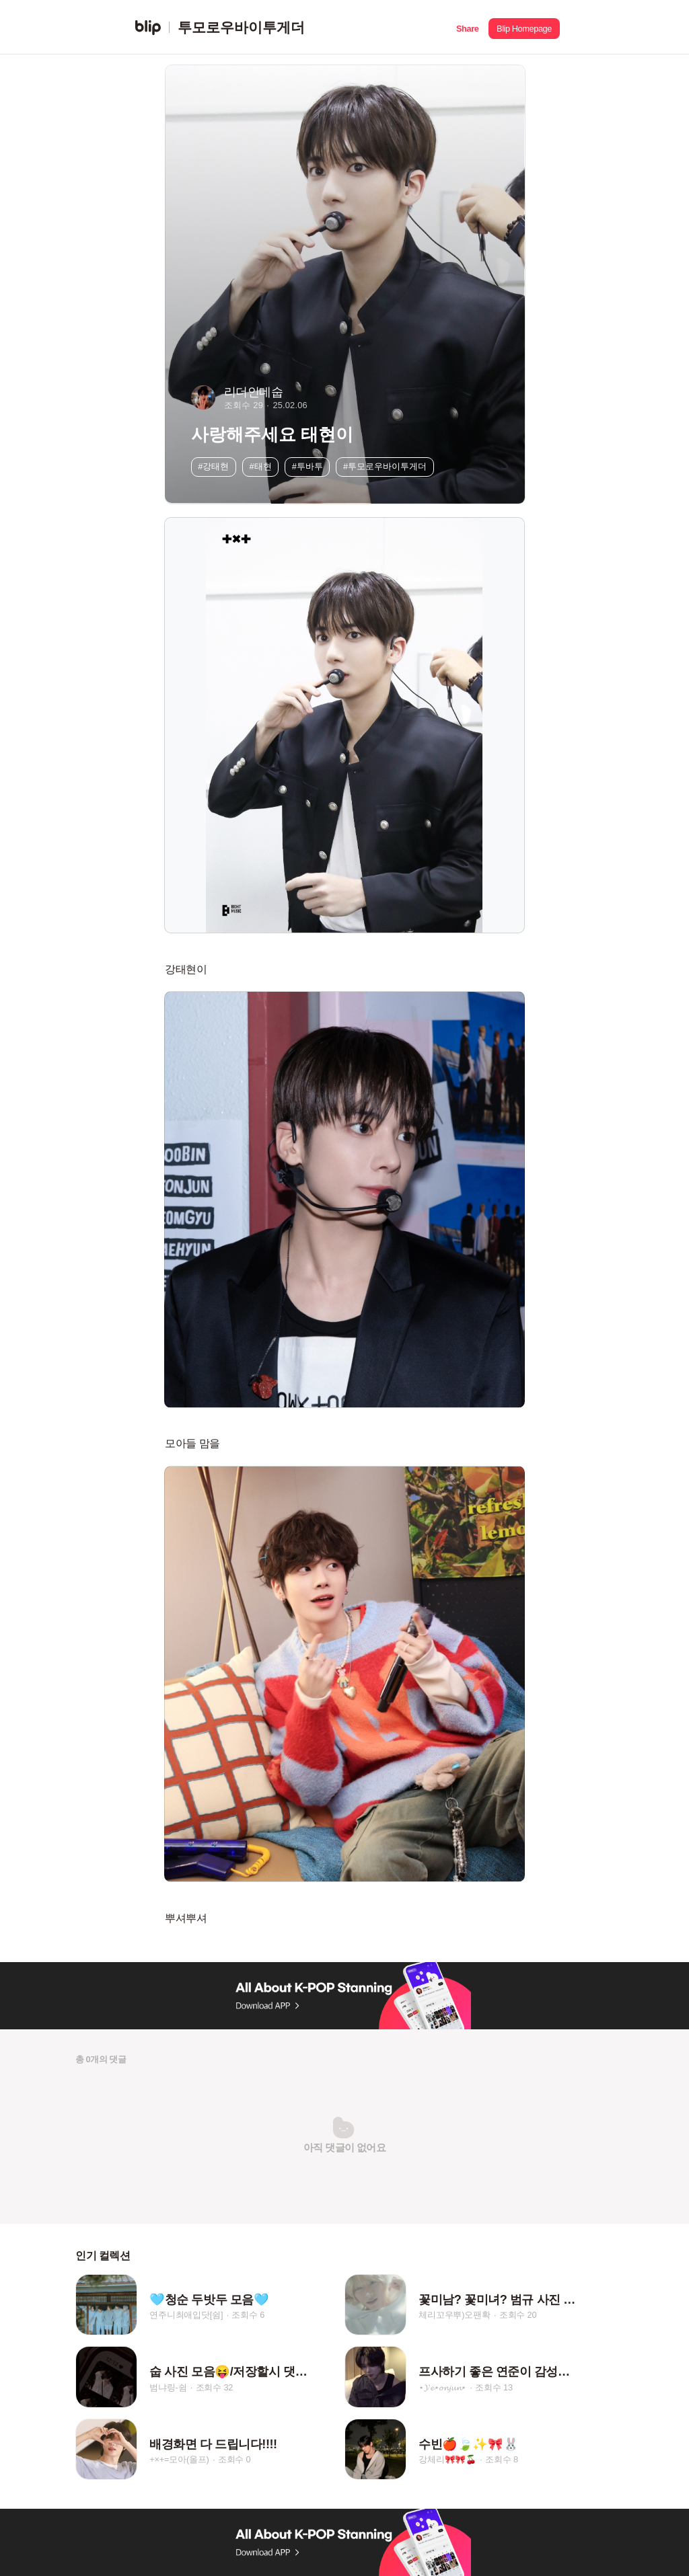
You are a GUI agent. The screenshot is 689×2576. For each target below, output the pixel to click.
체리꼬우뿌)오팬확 (454, 2315)
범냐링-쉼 (167, 2387)
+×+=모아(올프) (179, 2460)
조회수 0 (234, 2460)
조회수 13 (494, 2387)
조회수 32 (214, 2387)
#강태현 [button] (213, 466)
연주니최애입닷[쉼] (186, 2315)
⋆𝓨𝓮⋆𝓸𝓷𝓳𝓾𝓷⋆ (442, 2387)
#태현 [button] (261, 466)
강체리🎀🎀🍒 (447, 2460)
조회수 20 (518, 2315)
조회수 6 (247, 2315)
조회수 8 (501, 2460)
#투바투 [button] (307, 466)
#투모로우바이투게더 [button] (385, 466)
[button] (467, 27)
